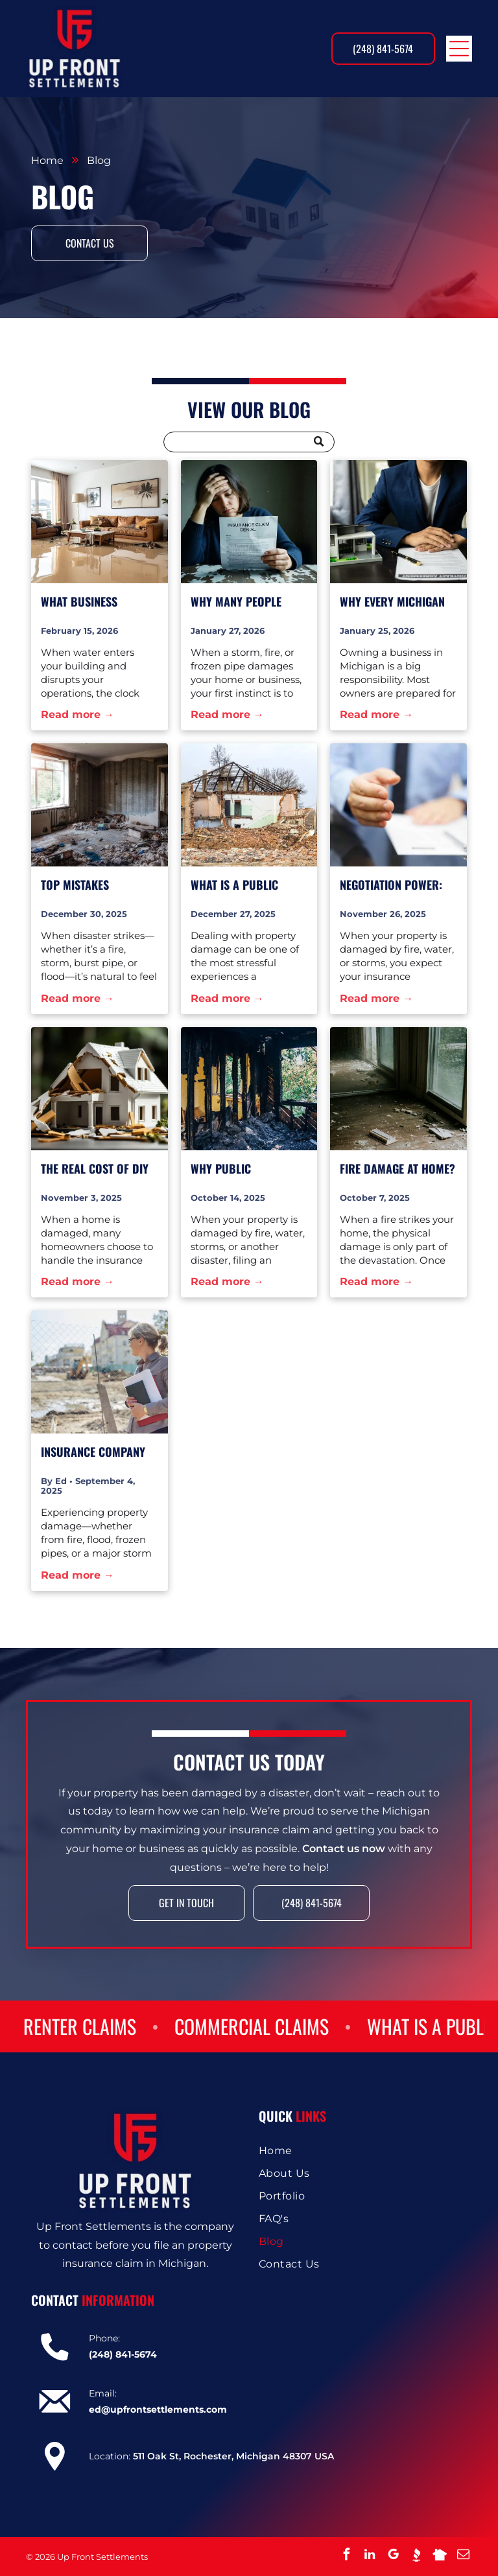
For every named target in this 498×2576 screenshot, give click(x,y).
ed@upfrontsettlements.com (158, 2409)
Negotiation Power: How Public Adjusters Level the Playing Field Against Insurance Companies (396, 885)
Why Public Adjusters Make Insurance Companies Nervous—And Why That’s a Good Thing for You (247, 1169)
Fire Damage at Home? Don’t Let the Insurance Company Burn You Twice (397, 1169)
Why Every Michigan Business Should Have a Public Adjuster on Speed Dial (398, 601)
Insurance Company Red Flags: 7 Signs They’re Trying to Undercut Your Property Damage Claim (93, 1452)
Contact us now (343, 1872)
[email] (463, 2556)
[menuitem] (363, 2150)
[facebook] (346, 2556)
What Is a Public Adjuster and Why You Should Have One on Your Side (247, 885)
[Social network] (416, 2556)
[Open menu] (459, 49)
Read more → (77, 714)
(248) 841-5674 (123, 2354)
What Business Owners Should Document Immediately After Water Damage (88, 601)
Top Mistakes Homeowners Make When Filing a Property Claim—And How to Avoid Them (99, 885)
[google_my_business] (393, 2556)
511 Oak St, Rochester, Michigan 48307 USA (233, 2456)
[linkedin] (370, 2556)
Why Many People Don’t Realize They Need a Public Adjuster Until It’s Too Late (240, 601)
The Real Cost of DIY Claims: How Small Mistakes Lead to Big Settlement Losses (95, 1169)
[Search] (249, 442)
